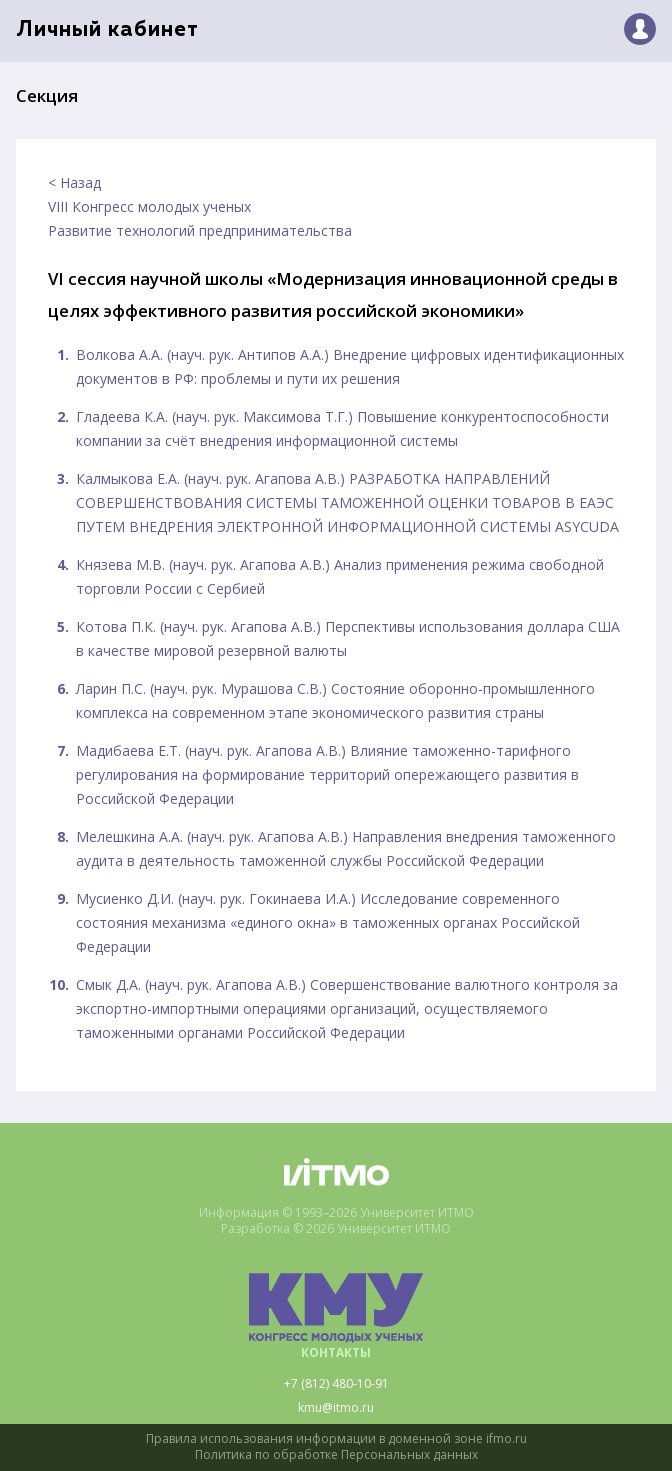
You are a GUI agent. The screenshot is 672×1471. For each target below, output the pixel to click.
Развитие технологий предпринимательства (200, 230)
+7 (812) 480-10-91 (336, 1384)
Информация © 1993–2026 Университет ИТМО (336, 1213)
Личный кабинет (107, 30)
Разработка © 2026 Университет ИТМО (336, 1229)
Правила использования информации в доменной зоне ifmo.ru (336, 1439)
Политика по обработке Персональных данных (336, 1455)
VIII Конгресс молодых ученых (149, 206)
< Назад (74, 182)
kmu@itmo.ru (336, 1408)
